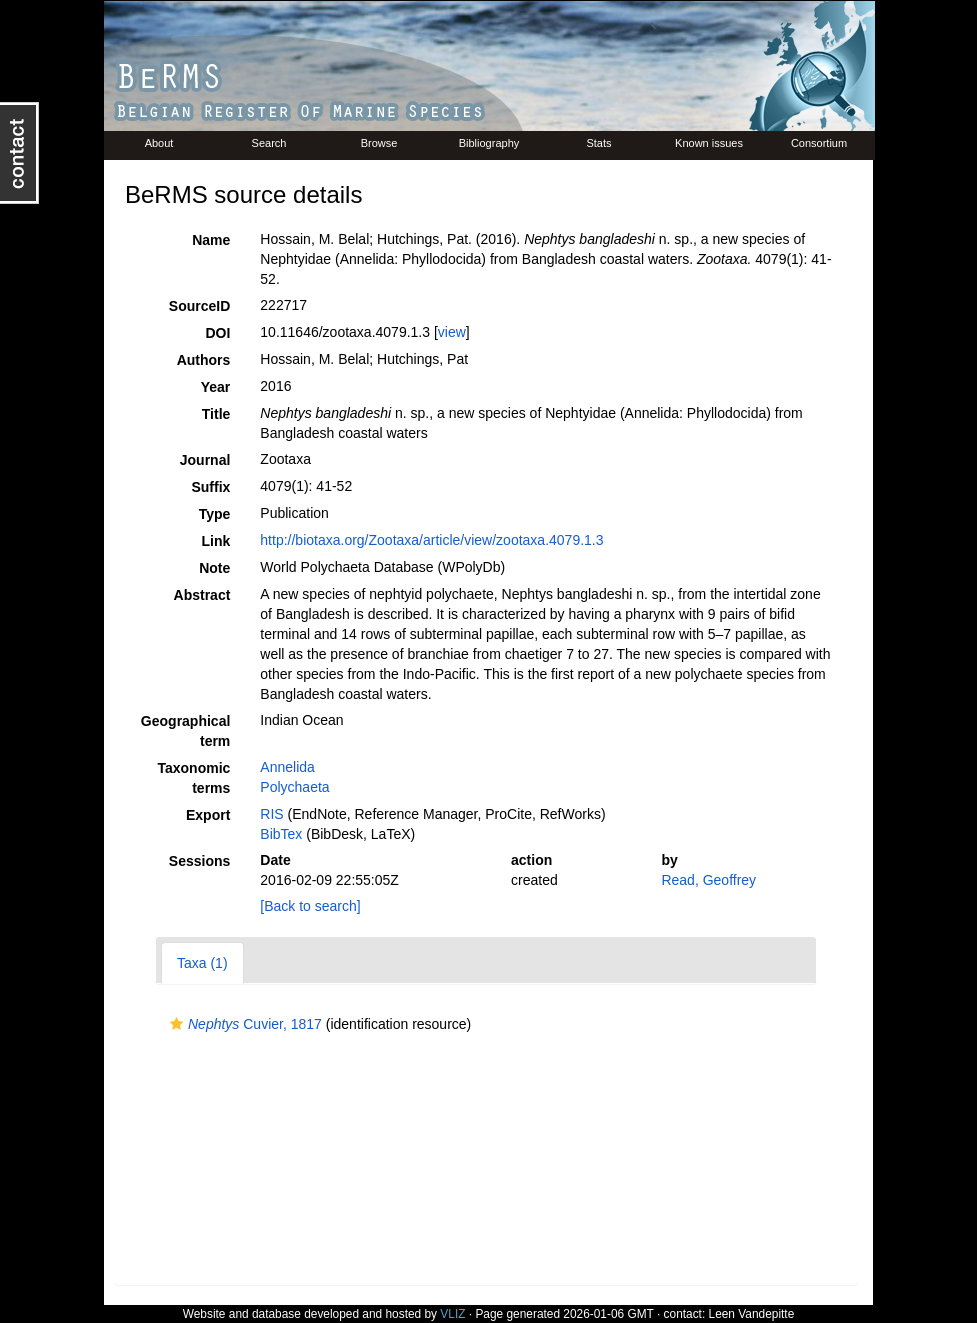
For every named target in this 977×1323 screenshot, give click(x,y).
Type (215, 514)
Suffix (210, 487)
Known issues (709, 143)
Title (216, 414)
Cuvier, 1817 (243, 1024)
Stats (598, 143)
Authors (204, 360)
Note (214, 568)
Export (208, 815)
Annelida (287, 767)
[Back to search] (310, 906)
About (159, 143)
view (452, 332)
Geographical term (185, 731)
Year (216, 387)
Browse (379, 143)
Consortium (819, 143)
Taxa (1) (202, 963)
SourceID (199, 306)
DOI (217, 333)
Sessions (199, 861)
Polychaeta (294, 787)
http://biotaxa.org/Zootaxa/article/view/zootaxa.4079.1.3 (431, 540)
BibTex (281, 834)
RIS (271, 814)
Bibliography (489, 143)
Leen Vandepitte (752, 1314)
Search (269, 143)
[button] (176, 1024)
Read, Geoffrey (708, 880)
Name (211, 240)
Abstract (202, 595)
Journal (205, 460)
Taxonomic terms (193, 778)
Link (216, 541)
